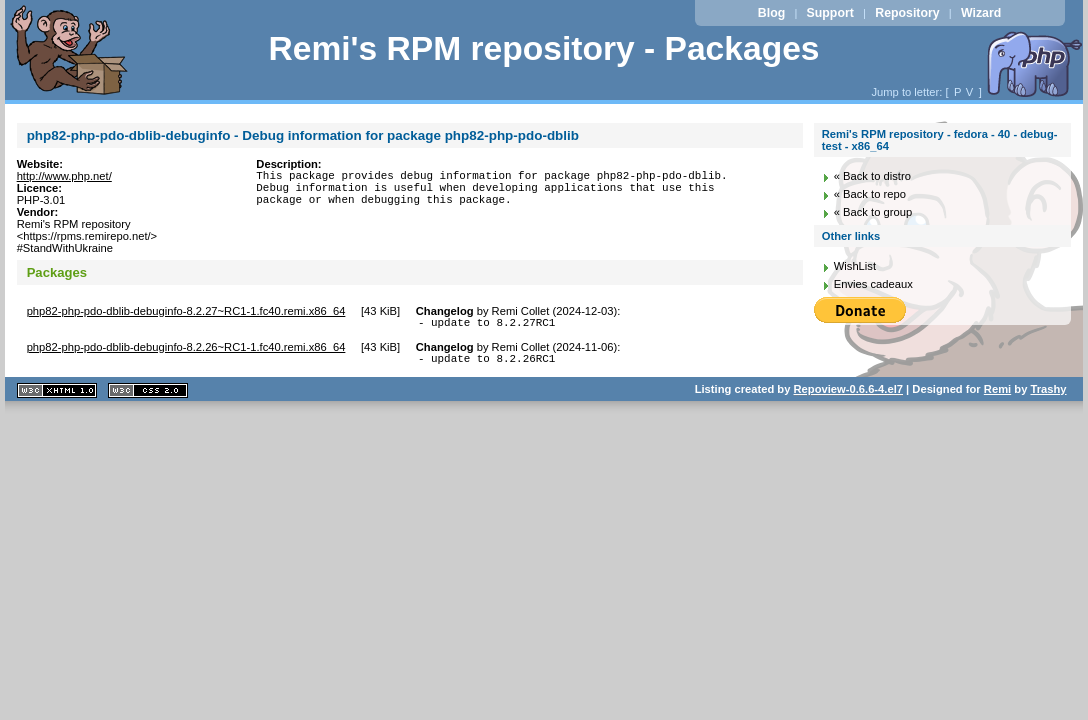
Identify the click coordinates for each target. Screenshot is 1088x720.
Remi (997, 395)
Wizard (981, 13)
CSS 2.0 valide (148, 396)
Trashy (1048, 395)
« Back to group (873, 212)
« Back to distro (872, 176)
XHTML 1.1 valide (57, 396)
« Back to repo (870, 194)
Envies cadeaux (873, 284)
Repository (907, 13)
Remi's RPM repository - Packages (543, 48)
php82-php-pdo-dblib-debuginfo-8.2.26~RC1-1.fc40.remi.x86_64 (186, 350)
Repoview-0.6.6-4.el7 (848, 395)
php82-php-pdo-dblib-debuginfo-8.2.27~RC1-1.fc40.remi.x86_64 (186, 311)
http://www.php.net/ (64, 176)
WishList (855, 266)
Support (830, 13)
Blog (771, 13)
